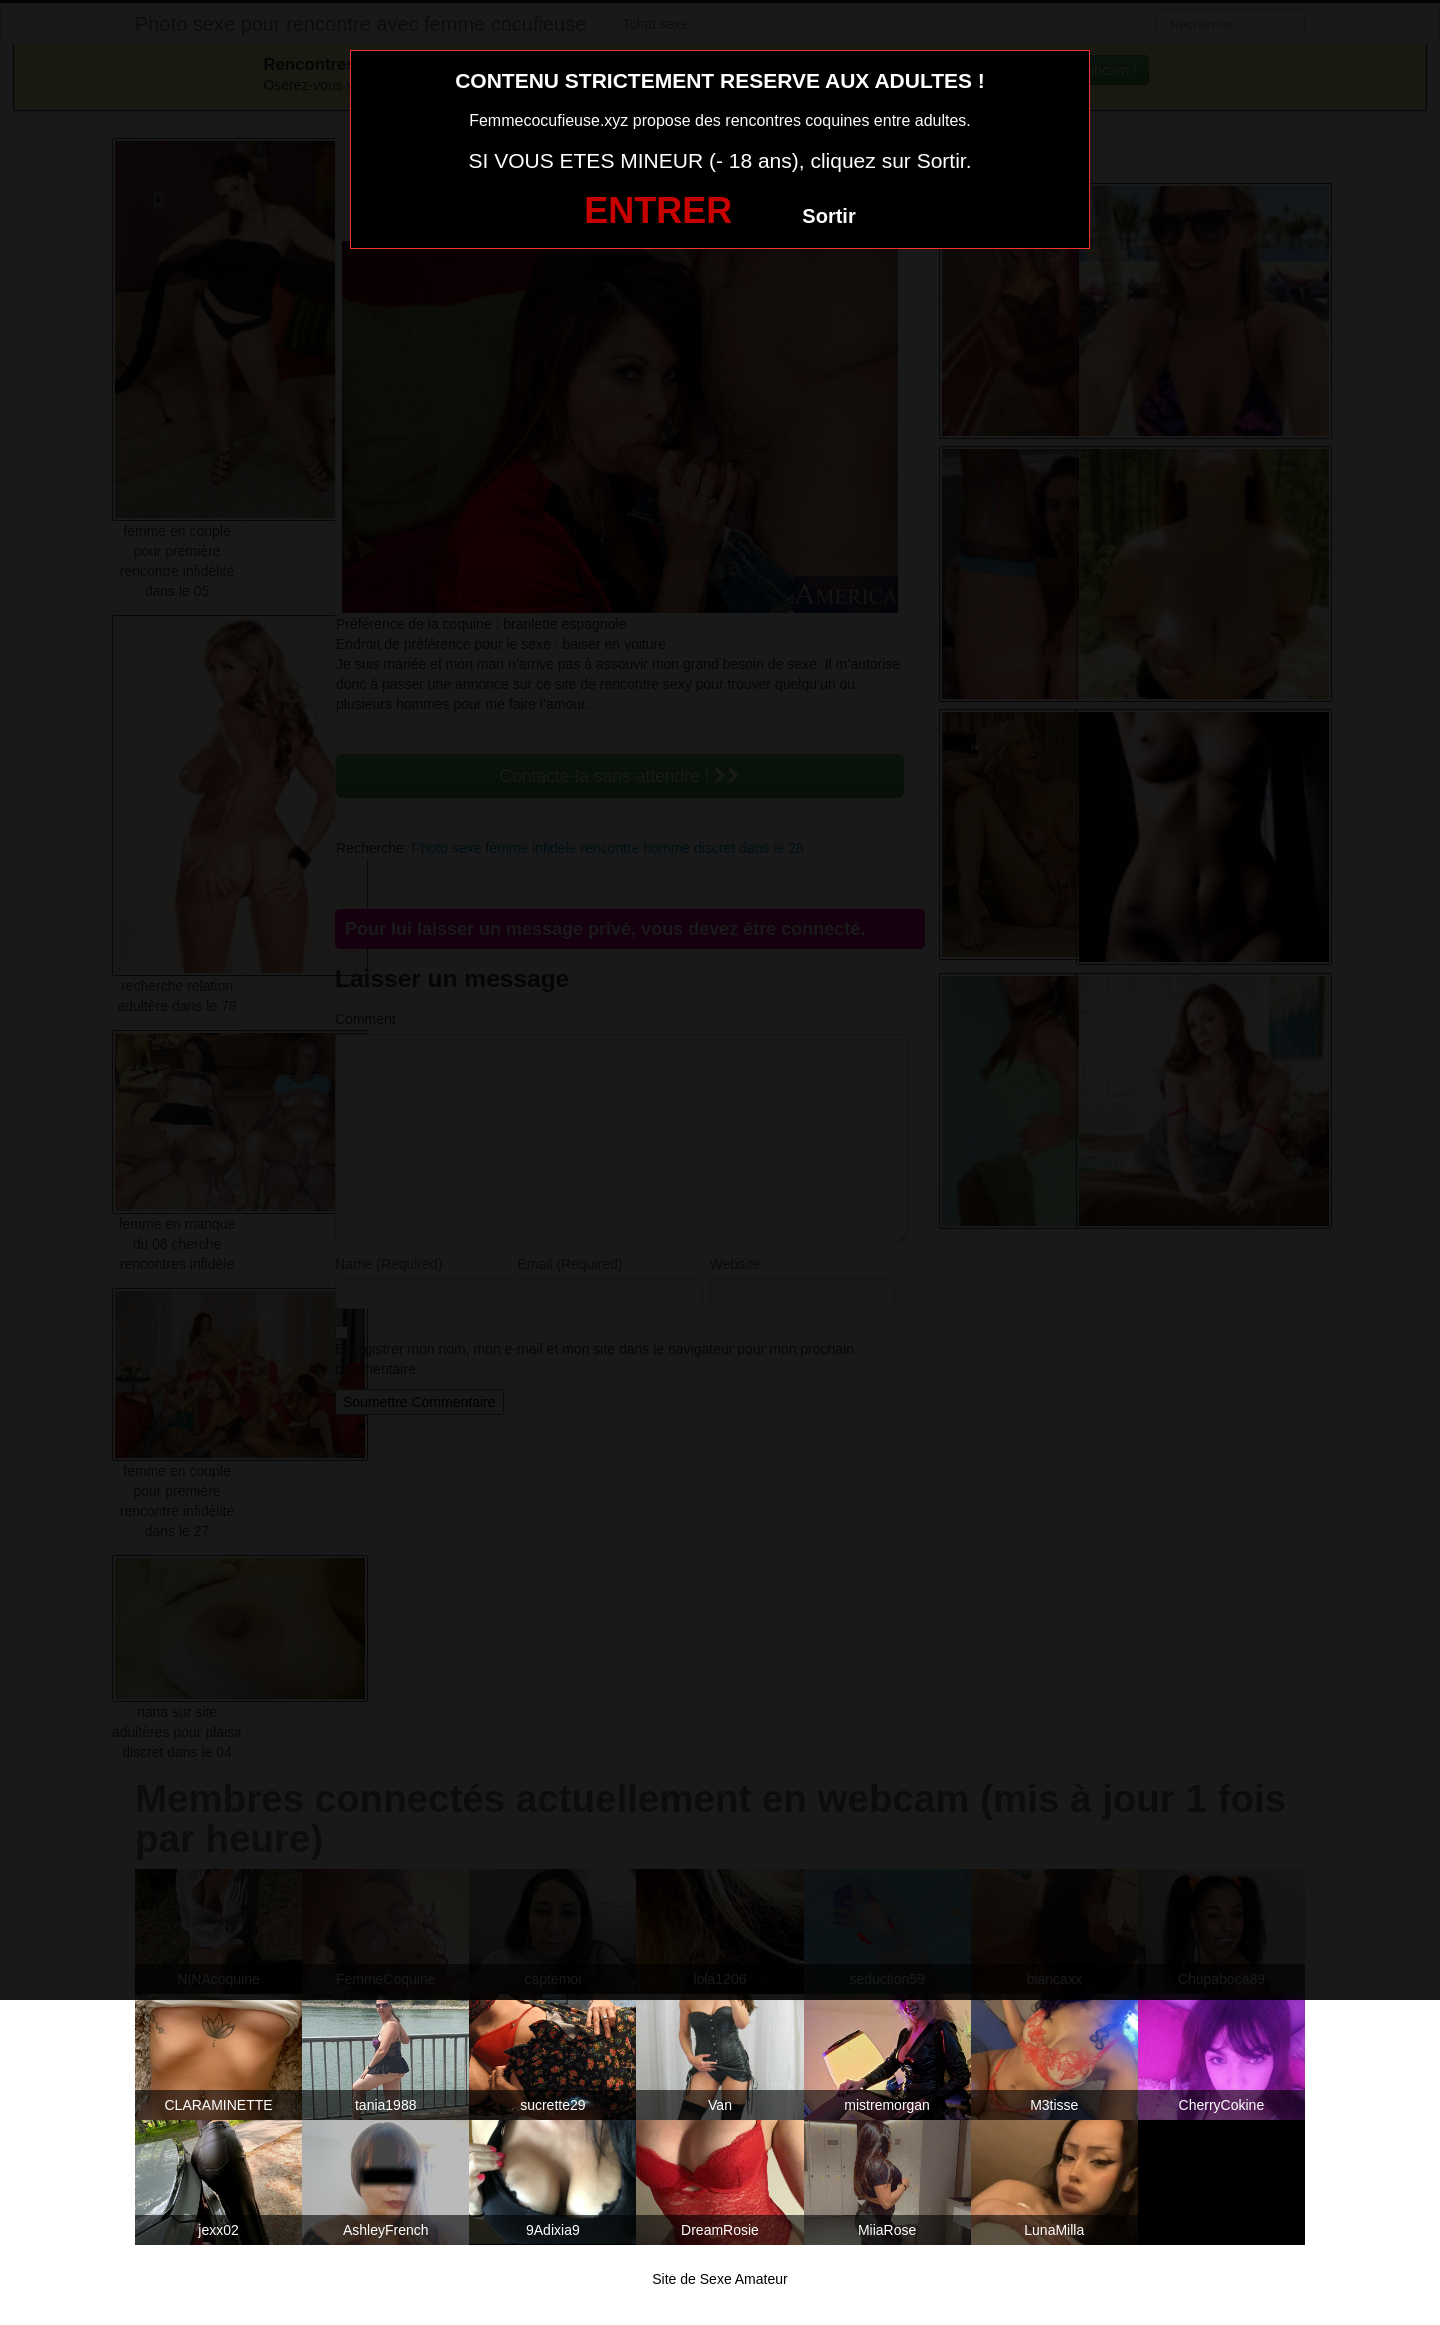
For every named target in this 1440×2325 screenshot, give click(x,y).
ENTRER (658, 210)
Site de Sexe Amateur (719, 2279)
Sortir (828, 216)
